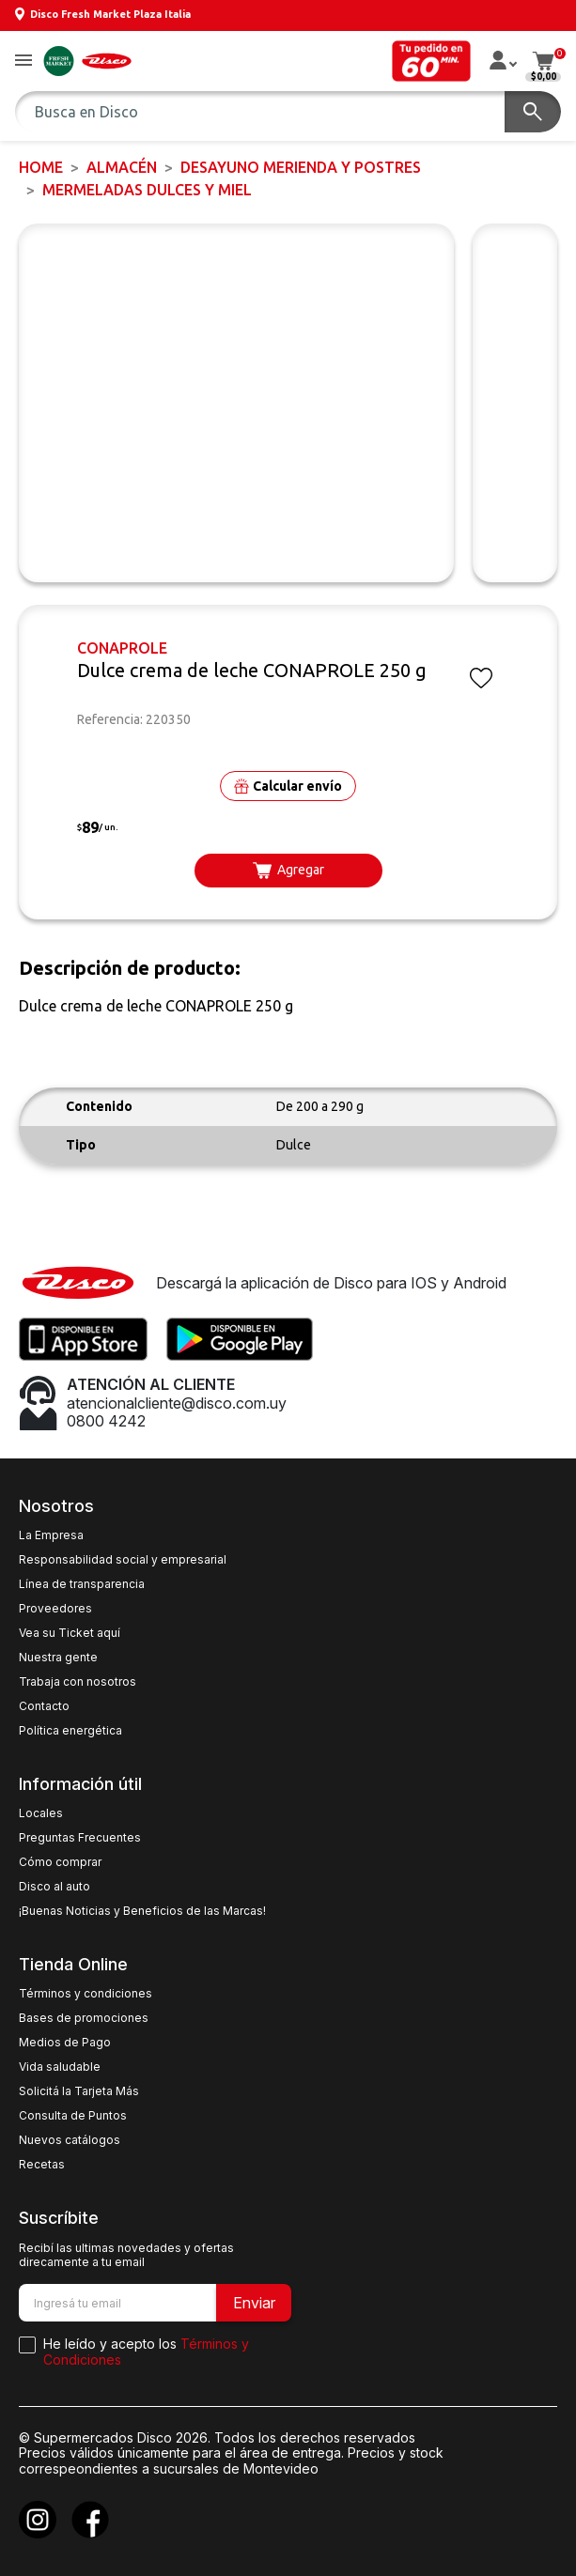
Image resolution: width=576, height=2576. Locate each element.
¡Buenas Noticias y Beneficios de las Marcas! (142, 1911)
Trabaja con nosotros (77, 1682)
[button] (23, 61)
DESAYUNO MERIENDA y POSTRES (300, 167)
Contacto (44, 1706)
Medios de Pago (65, 2042)
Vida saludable (60, 2067)
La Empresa (51, 1535)
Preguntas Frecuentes (80, 1837)
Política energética (70, 1730)
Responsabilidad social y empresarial (122, 1560)
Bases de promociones (83, 2018)
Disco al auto (54, 1886)
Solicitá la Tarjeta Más (79, 2091)
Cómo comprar (60, 1862)
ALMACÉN (121, 167)
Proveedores (55, 1608)
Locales (41, 1813)
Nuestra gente (58, 1657)
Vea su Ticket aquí (69, 1633)
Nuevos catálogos (69, 2140)
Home (41, 167)
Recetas (42, 2164)
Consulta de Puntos (73, 2115)
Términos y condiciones (85, 1993)
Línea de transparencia (82, 1584)
